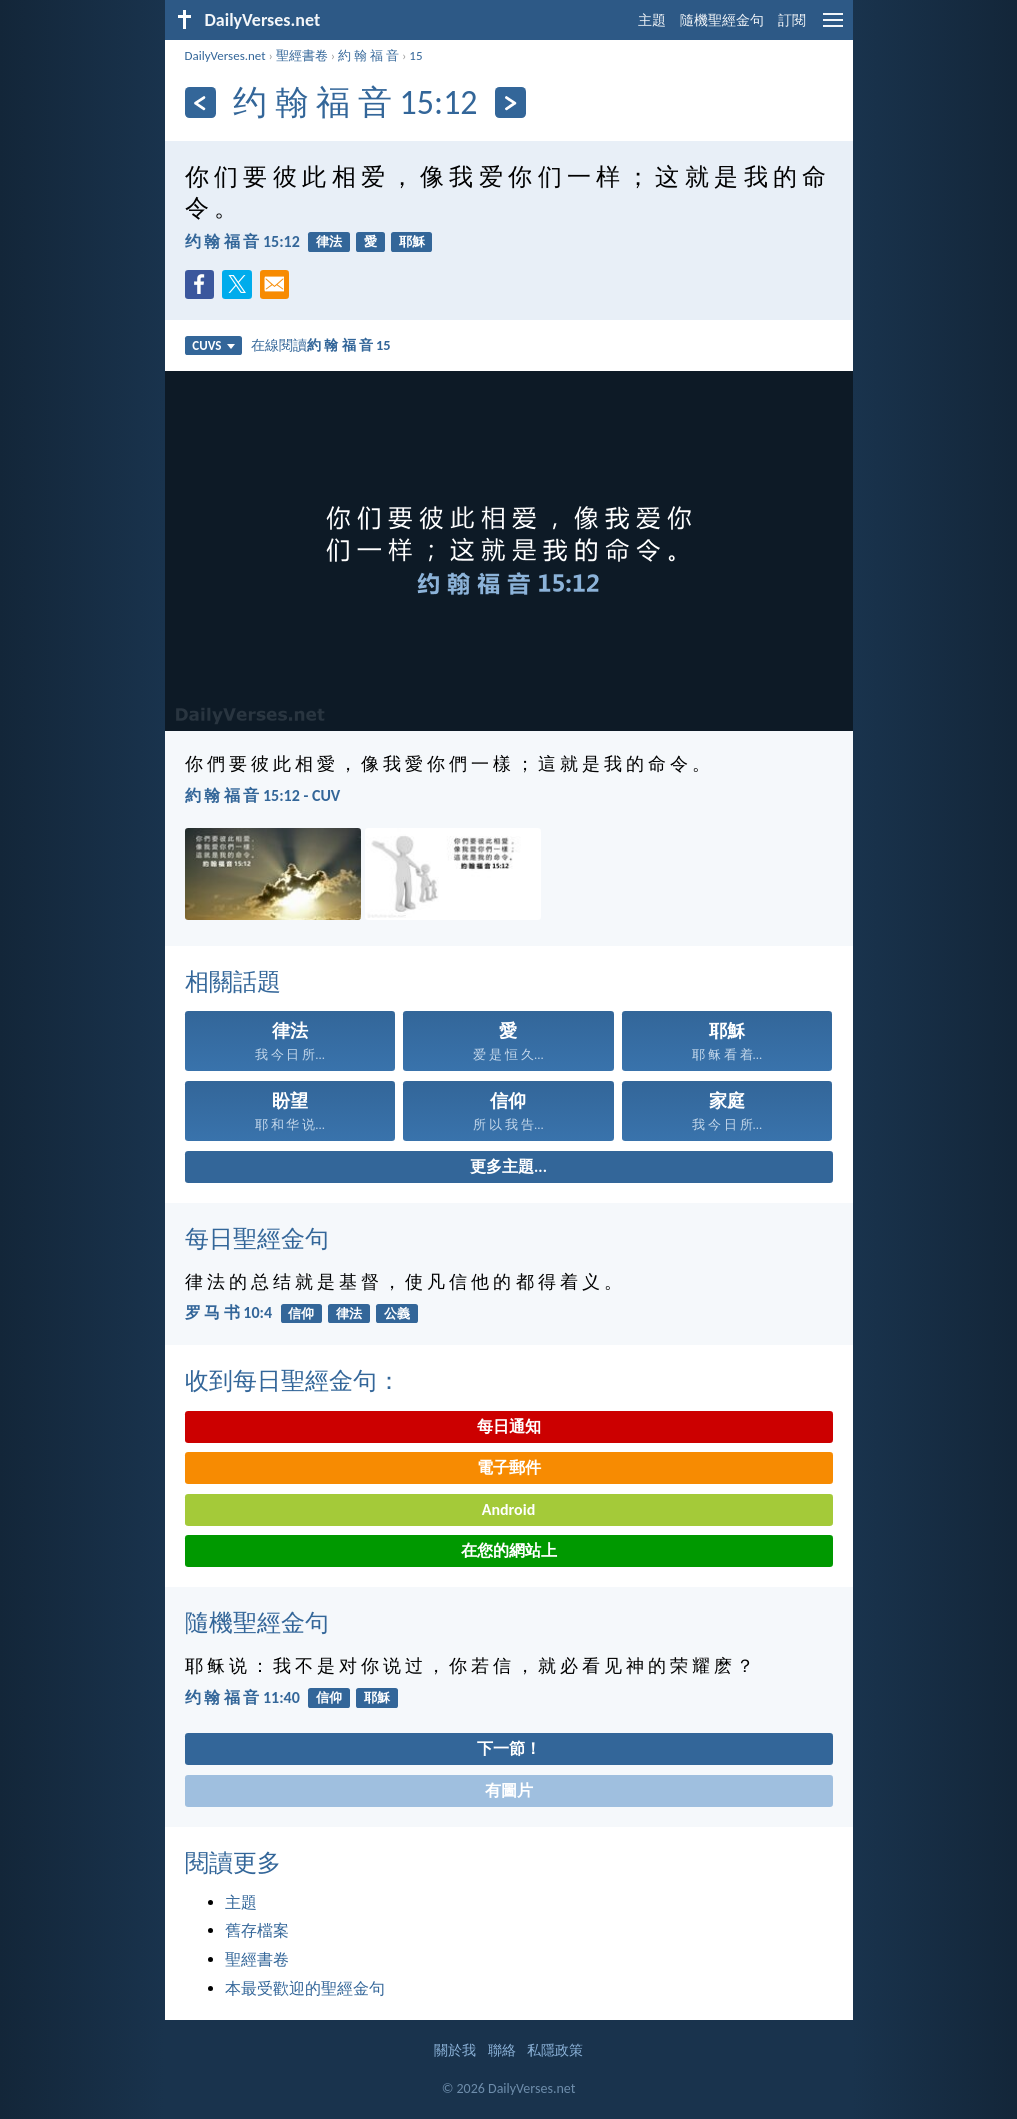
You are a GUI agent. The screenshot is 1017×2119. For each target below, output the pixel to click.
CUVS (213, 345)
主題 (652, 20)
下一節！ (509, 1748)
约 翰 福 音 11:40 (242, 1697)
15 (415, 55)
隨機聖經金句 (722, 20)
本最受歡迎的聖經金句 (305, 1988)
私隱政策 (555, 2050)
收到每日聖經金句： (293, 1380)
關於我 (455, 2050)
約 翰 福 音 (368, 55)
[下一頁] (510, 102)
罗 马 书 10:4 (229, 1312)
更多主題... (508, 1166)
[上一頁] (200, 102)
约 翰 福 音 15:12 (242, 241)
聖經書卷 (302, 55)
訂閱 (792, 20)
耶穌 (412, 241)
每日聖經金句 (257, 1238)
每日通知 (509, 1426)
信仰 (301, 1313)
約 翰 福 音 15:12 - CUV (263, 795)
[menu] (833, 27)
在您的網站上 (509, 1550)
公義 (397, 1313)
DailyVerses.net (225, 55)
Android (508, 1509)
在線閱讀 (321, 345)
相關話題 (233, 981)
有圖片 (509, 1790)
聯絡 (502, 2050)
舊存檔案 (257, 1930)
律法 (329, 241)
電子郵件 (509, 1467)
